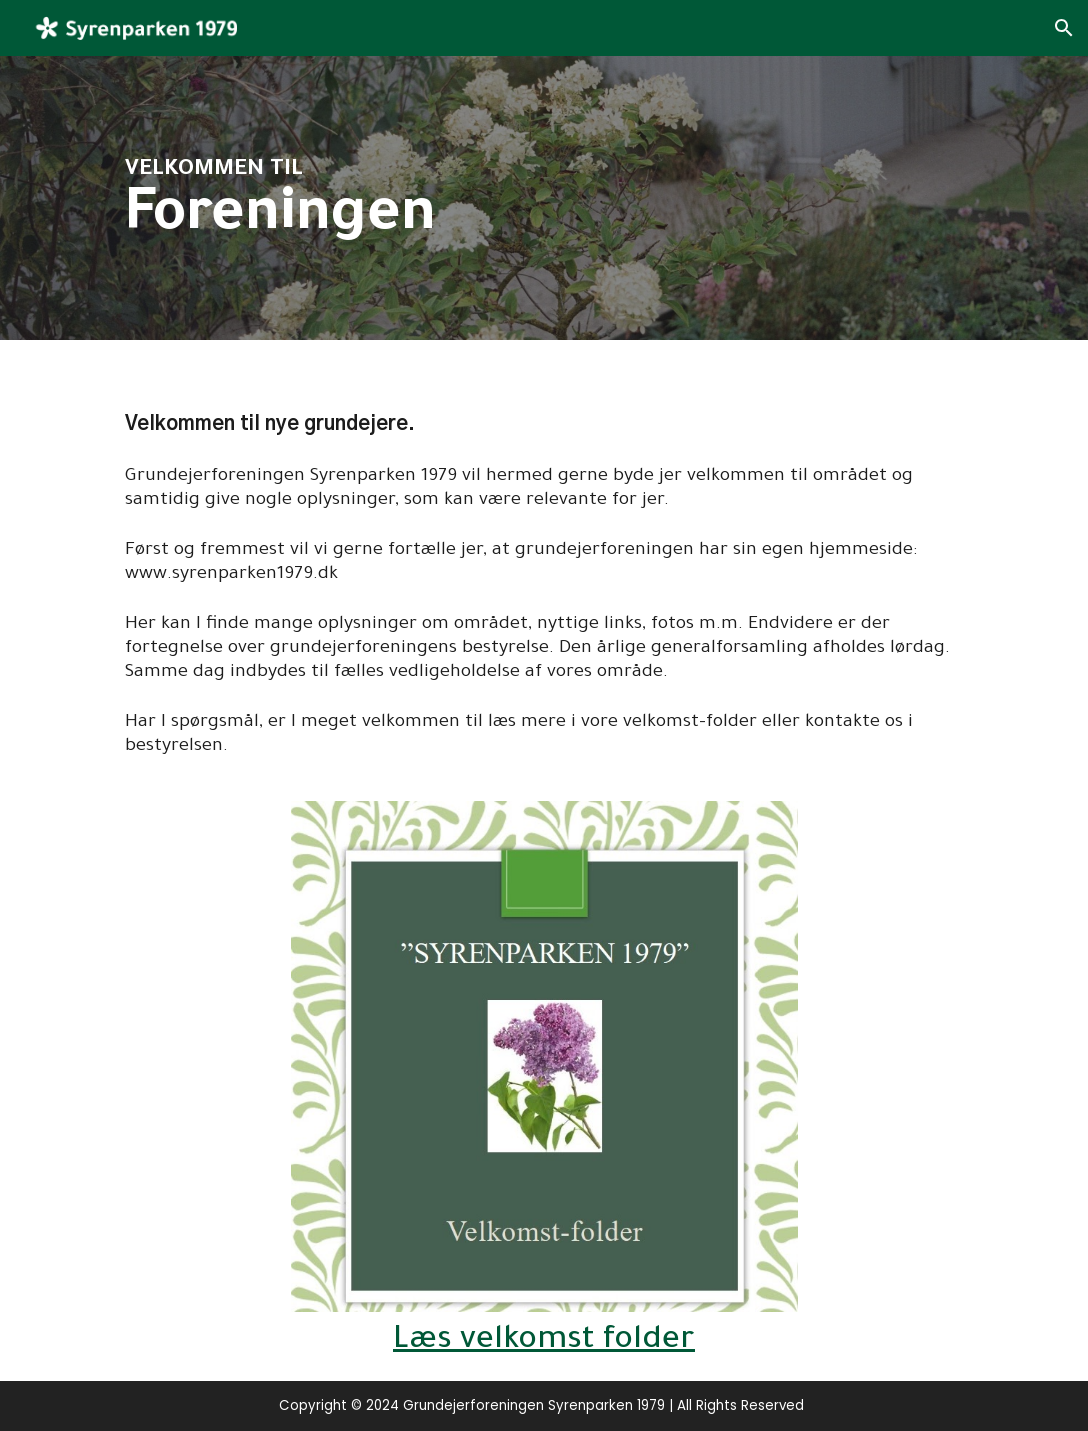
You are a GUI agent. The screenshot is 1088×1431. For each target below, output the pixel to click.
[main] (457, 198)
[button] (1064, 28)
